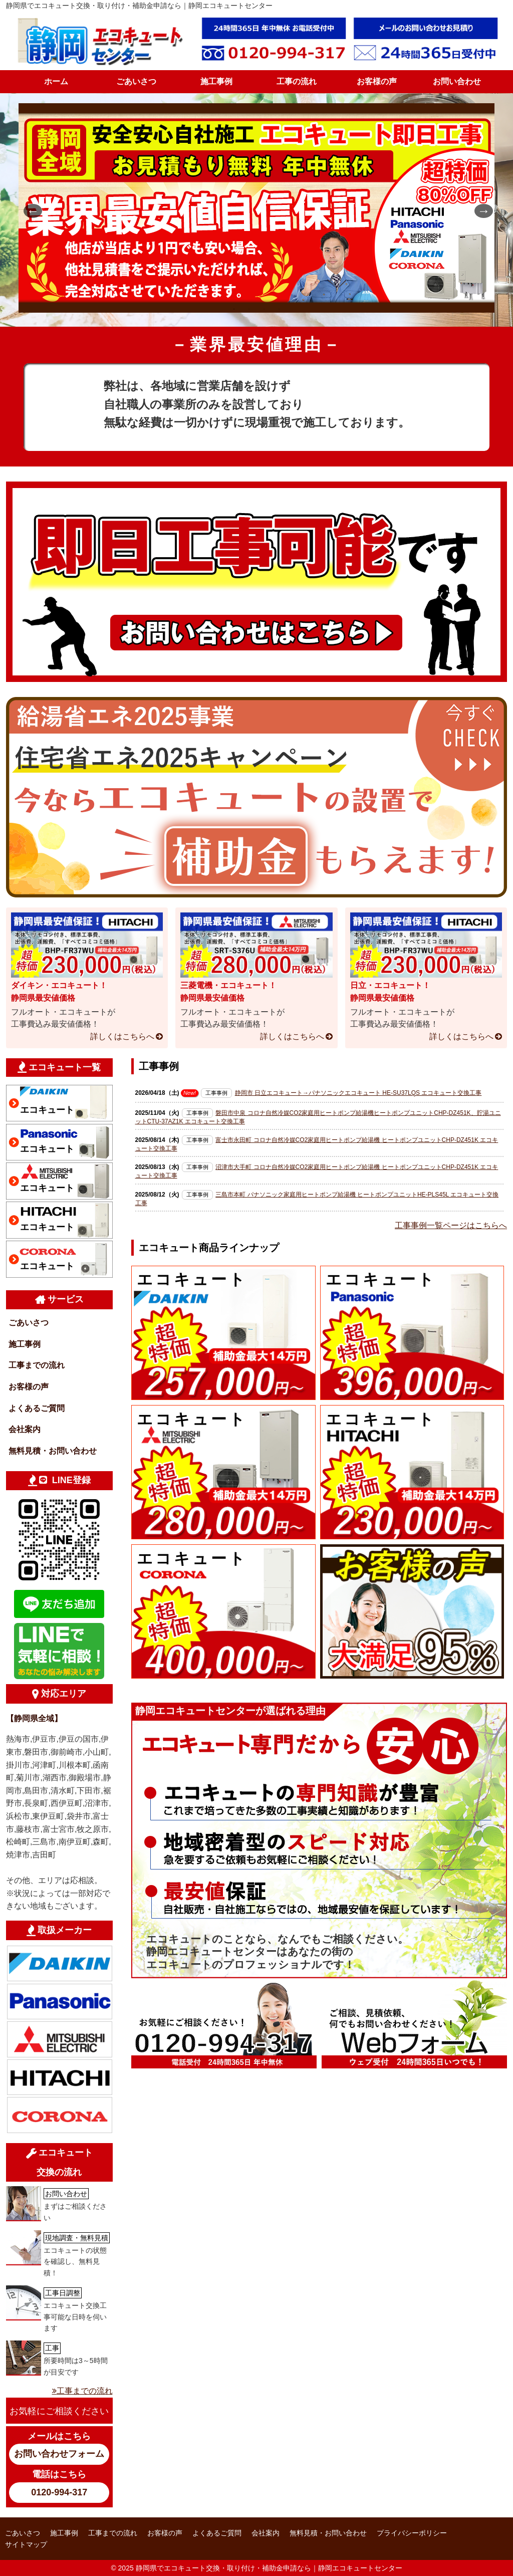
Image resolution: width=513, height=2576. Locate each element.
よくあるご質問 (37, 1408)
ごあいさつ (136, 81)
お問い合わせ (457, 81)
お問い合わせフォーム (59, 2454)
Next (479, 210)
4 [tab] (279, 309)
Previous (29, 210)
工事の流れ (297, 81)
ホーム (56, 81)
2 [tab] (249, 309)
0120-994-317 (59, 2492)
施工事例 (216, 81)
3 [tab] (264, 309)
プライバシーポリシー (412, 2533)
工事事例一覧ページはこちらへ (451, 1225)
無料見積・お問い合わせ (53, 1451)
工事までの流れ (37, 1365)
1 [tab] (234, 309)
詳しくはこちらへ (122, 1036)
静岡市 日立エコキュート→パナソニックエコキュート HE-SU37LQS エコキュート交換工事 (358, 1092)
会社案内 (25, 1429)
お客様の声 (377, 81)
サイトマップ (26, 2544)
